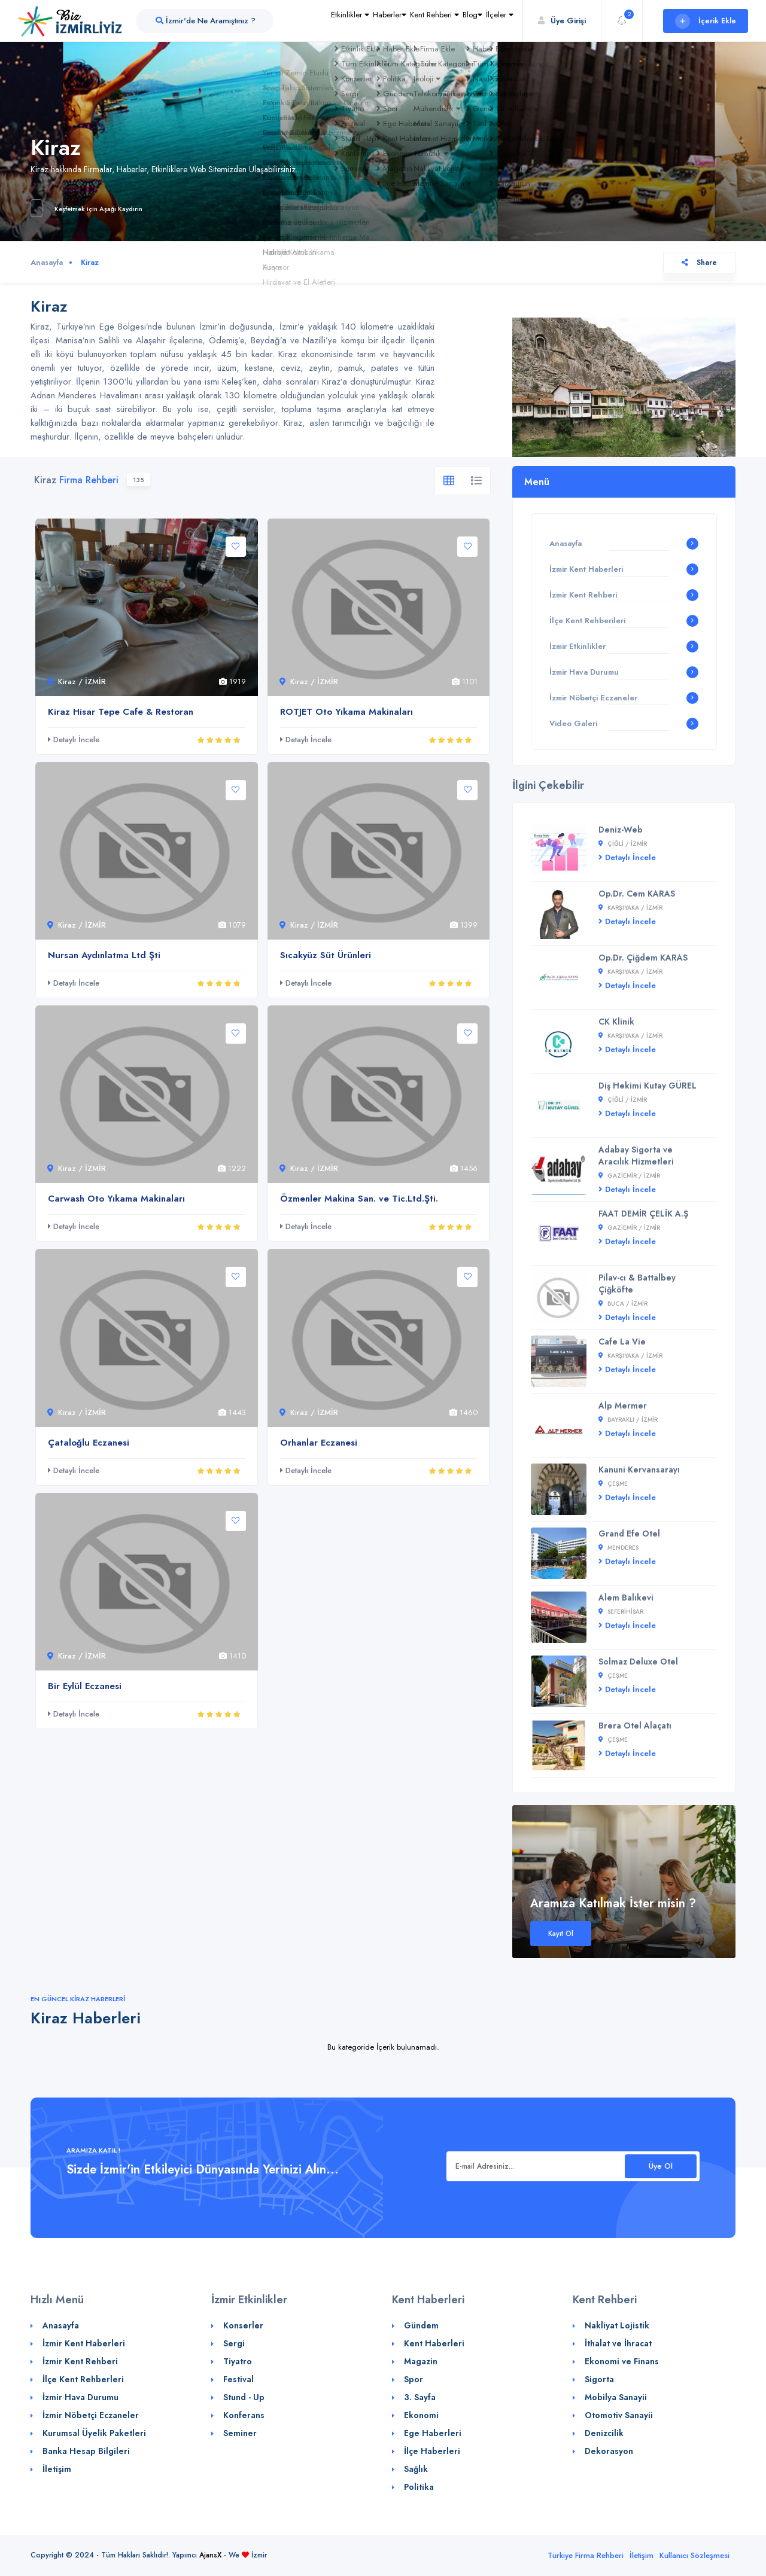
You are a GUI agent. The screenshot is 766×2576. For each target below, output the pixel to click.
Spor (413, 2379)
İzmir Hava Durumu (584, 672)
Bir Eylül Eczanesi (84, 1686)
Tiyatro (237, 2361)
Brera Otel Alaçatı (634, 1725)
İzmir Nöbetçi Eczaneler (593, 697)
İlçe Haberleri (432, 2451)
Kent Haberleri (434, 2343)
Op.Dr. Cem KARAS (636, 894)
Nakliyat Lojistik (617, 2325)
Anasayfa (47, 262)
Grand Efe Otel (629, 1533)
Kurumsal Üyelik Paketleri (94, 2433)
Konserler (243, 2325)
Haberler (329, 44)
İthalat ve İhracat (618, 2343)
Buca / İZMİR (623, 1303)
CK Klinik (616, 1022)
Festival (238, 2379)
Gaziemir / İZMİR (629, 1175)
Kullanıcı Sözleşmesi (694, 2555)
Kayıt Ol (560, 1933)
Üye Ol (661, 2166)
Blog (447, 44)
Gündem (421, 2325)
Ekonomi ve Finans (622, 2361)
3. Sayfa (420, 2397)
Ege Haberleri (432, 2433)
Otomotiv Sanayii (619, 2415)
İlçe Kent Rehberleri (83, 2379)
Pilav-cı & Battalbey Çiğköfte (637, 1283)
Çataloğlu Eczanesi (88, 1442)
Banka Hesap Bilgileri (86, 2451)
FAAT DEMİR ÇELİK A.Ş (643, 1214)
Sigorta (599, 2379)
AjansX (210, 2555)
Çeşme (613, 1483)
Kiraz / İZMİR (76, 681)
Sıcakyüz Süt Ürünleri (325, 955)
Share (699, 262)
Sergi (234, 2343)
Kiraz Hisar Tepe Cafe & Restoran (120, 711)
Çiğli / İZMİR (622, 843)
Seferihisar (620, 1611)
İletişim (56, 2469)
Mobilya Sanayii (616, 2397)
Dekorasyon (609, 2451)
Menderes (618, 1547)
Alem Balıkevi (625, 1597)
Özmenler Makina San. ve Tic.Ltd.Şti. (359, 1198)
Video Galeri (573, 723)
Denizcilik (604, 2433)
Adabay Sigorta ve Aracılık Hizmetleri (636, 1155)
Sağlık (416, 2469)
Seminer (240, 2433)
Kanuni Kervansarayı (639, 1470)
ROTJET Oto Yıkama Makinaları (346, 711)
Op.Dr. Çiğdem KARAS (643, 958)
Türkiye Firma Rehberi (586, 2555)
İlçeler (491, 44)
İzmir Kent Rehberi (583, 594)
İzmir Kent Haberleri (586, 569)
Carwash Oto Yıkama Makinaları (116, 1198)
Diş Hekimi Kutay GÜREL (647, 1086)
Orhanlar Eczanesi (318, 1442)
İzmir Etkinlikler (577, 646)
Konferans (244, 2415)
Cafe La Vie (622, 1342)
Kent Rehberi (392, 44)
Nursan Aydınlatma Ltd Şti (104, 955)
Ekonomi (421, 2415)
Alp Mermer (622, 1406)
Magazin (420, 2361)
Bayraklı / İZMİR (628, 1419)
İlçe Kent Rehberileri (587, 620)
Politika (419, 2487)
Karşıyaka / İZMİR (630, 907)
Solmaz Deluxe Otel (638, 1661)
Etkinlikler (273, 44)
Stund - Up (244, 2397)
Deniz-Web (620, 830)
